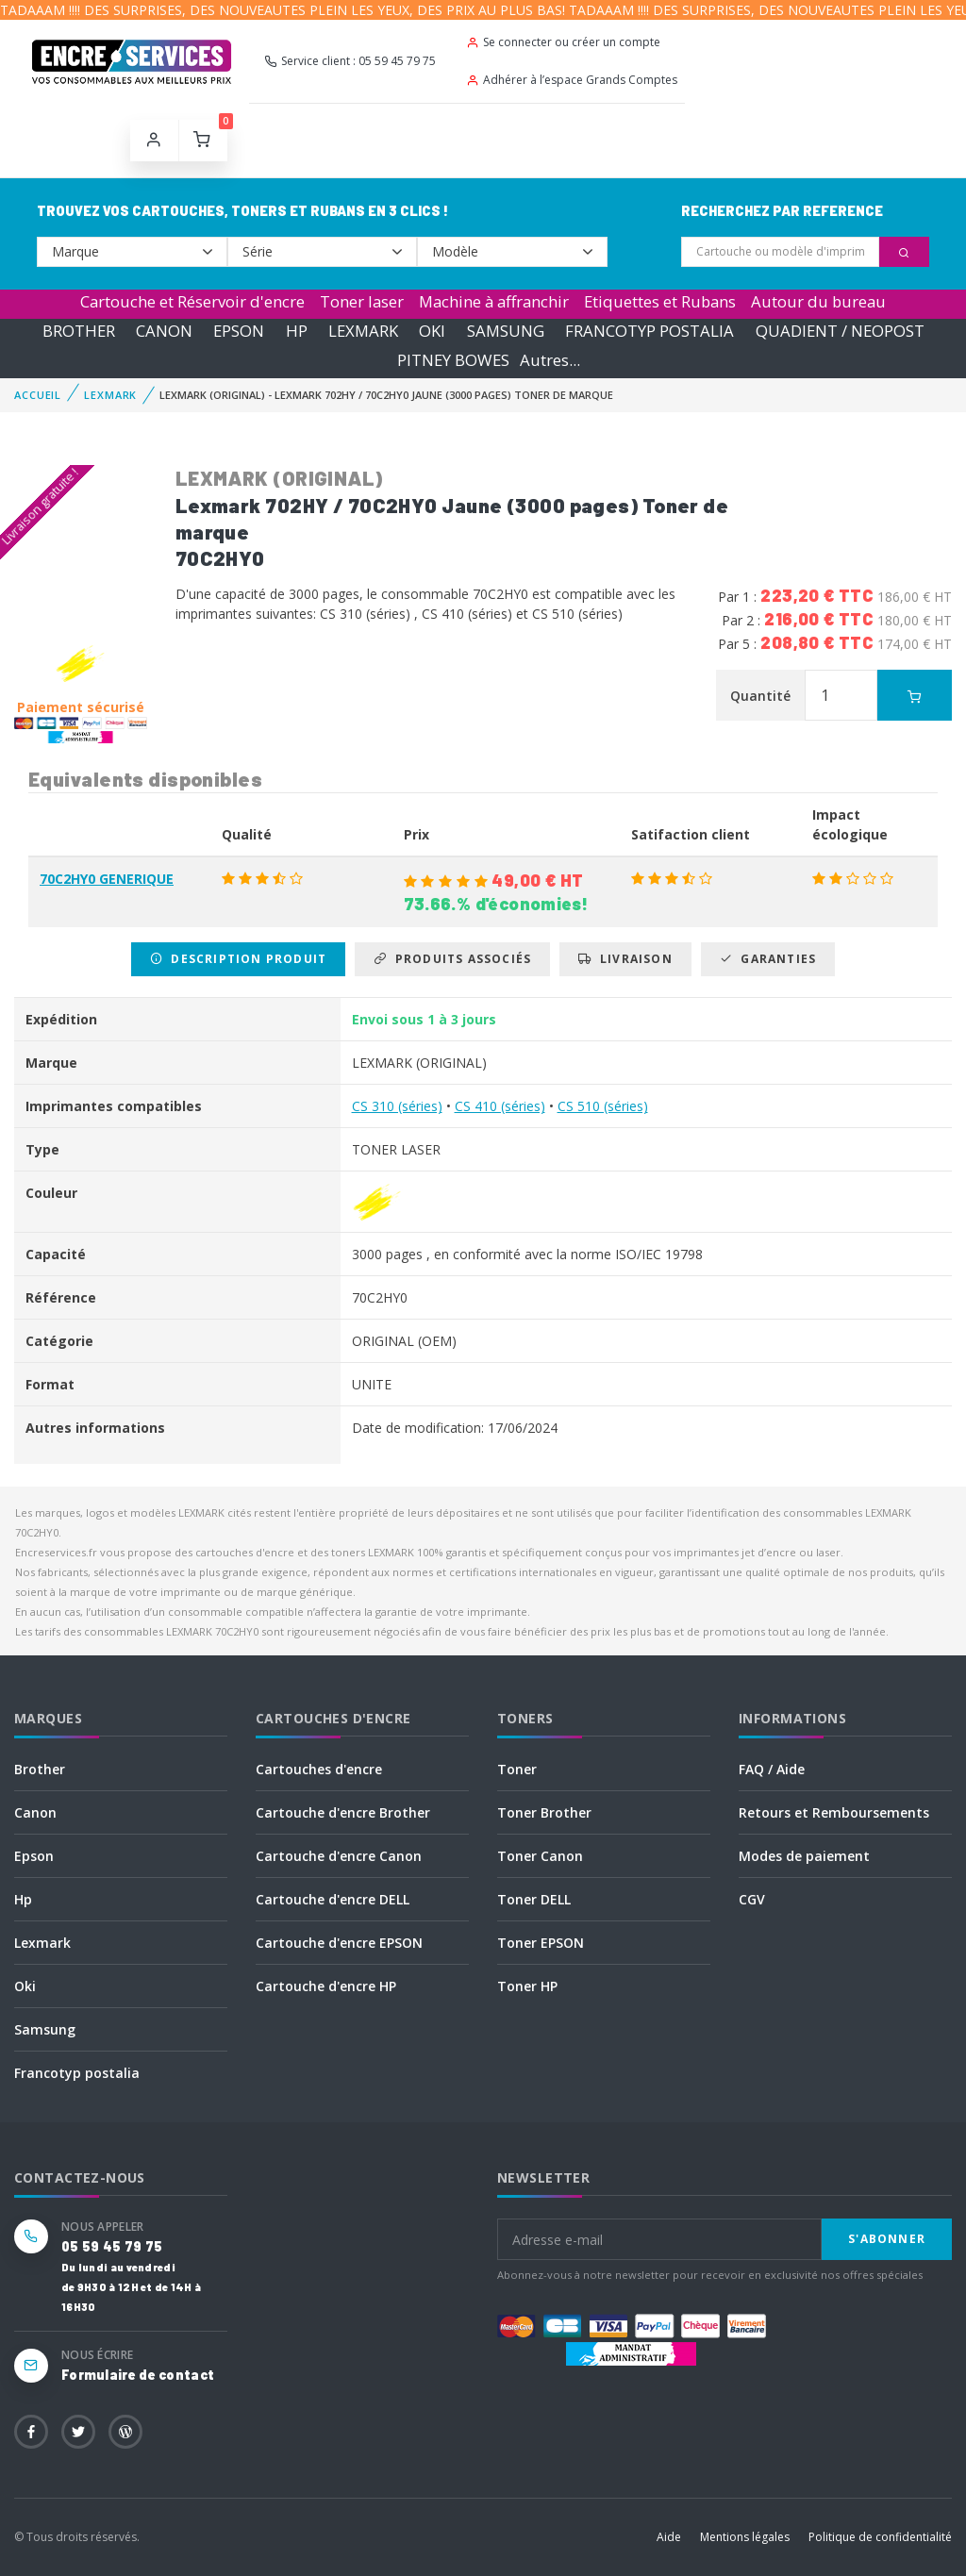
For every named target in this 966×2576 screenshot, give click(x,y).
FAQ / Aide (772, 1769)
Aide (669, 2537)
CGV (752, 1899)
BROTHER (78, 330)
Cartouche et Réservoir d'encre (192, 301)
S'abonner (886, 2239)
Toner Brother (544, 1812)
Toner (517, 1769)
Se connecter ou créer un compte (563, 42)
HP (297, 330)
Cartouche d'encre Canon (339, 1856)
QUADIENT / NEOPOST (840, 330)
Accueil (37, 395)
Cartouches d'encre (319, 1769)
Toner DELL (534, 1899)
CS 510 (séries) (603, 1106)
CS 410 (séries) (500, 1106)
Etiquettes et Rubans (660, 301)
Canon (35, 1812)
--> (132, 252)
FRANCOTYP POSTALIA (649, 330)
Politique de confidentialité (880, 2537)
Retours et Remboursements (834, 1812)
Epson (34, 1856)
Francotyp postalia (77, 2073)
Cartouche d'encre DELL (332, 1899)
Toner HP (527, 1986)
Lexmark (42, 1943)
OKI (432, 330)
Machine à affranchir (494, 301)
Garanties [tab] (768, 959)
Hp (23, 1899)
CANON (164, 330)
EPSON (238, 330)
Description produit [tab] (238, 959)
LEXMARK (363, 330)
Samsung (44, 2029)
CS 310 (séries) (397, 1106)
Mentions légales (745, 2537)
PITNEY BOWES (453, 360)
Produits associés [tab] (452, 959)
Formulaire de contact (137, 2375)
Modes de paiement (804, 1856)
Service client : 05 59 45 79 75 (350, 61)
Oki (25, 1986)
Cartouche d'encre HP (326, 1986)
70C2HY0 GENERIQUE (107, 879)
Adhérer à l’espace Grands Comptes (571, 80)
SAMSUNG (505, 330)
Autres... (550, 360)
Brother (39, 1769)
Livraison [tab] (625, 959)
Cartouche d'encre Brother (343, 1812)
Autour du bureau (818, 301)
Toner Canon (540, 1856)
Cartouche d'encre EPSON (339, 1943)
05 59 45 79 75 (111, 2246)
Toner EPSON (540, 1943)
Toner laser (362, 301)
